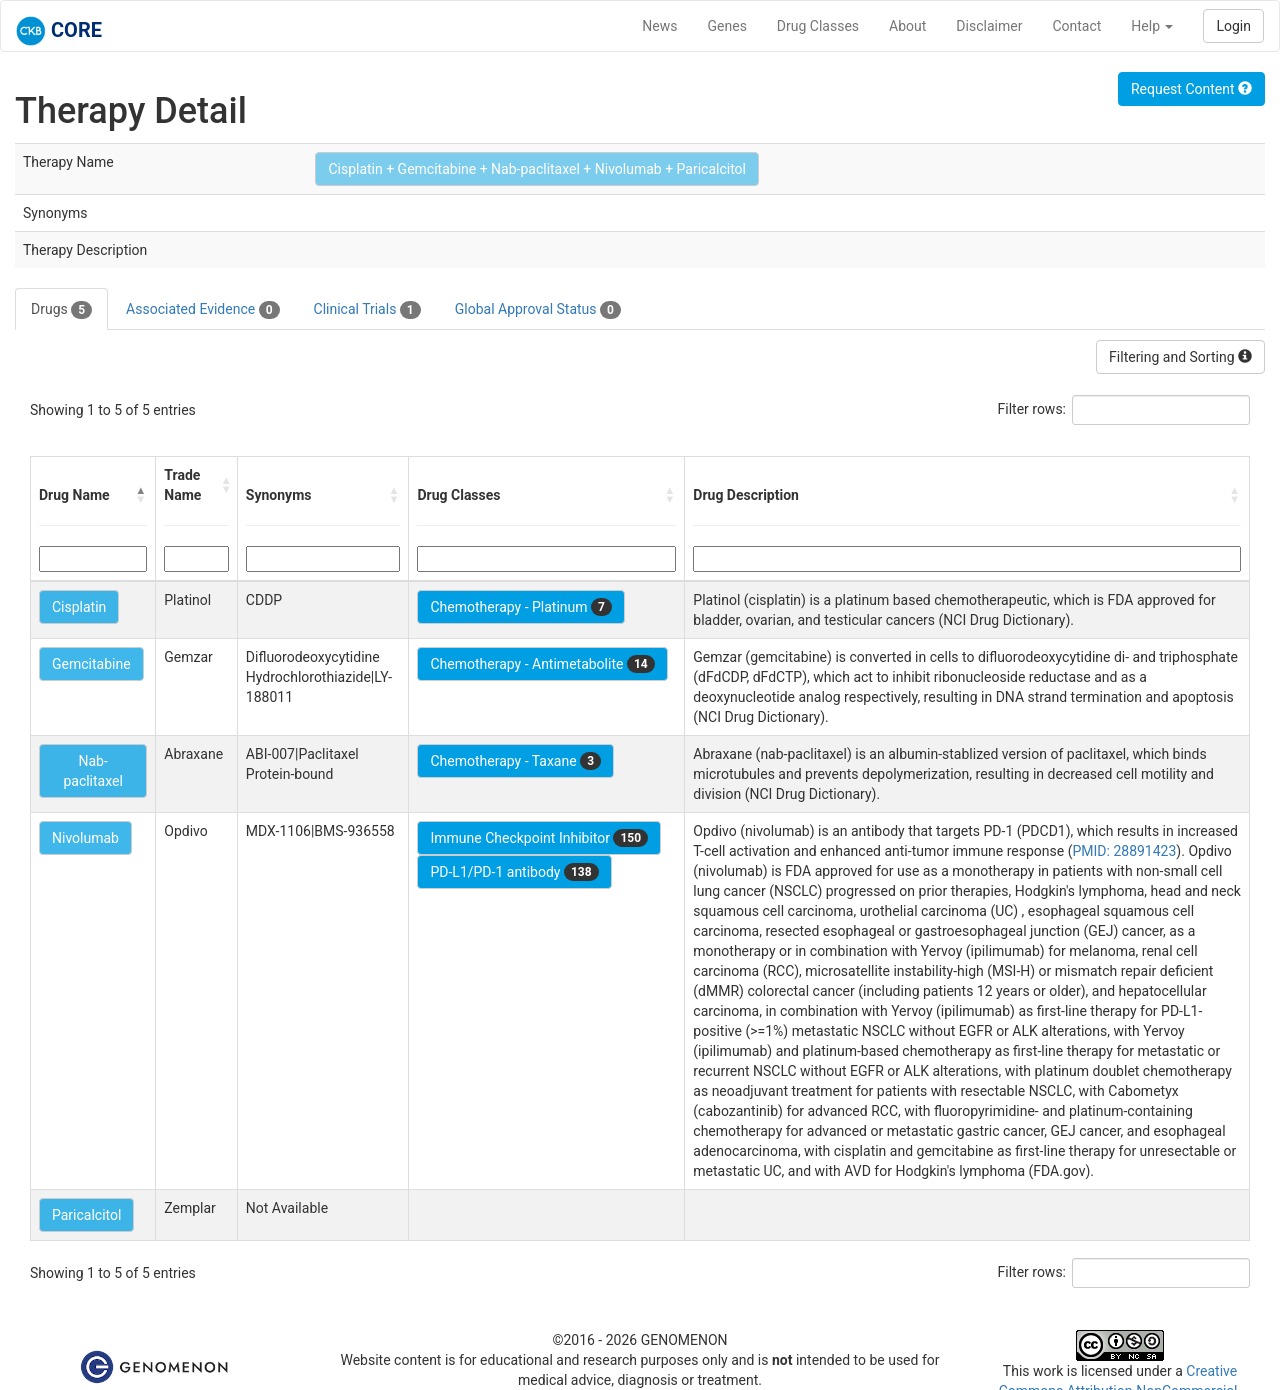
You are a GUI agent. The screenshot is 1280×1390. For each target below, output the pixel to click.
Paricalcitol (86, 1215)
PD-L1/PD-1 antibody (514, 872)
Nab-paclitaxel (92, 771)
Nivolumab (85, 838)
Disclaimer (989, 26)
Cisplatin (79, 607)
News (659, 26)
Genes (727, 26)
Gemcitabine (91, 664)
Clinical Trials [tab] (367, 310)
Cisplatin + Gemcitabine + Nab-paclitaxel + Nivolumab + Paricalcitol (537, 169)
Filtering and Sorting (1180, 357)
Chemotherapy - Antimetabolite (542, 664)
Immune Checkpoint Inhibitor (539, 838)
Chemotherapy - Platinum (520, 607)
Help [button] (1152, 26)
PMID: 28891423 (1124, 851)
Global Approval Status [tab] (538, 310)
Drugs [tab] (61, 310)
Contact (1076, 26)
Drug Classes (818, 26)
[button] (141, 495)
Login (1233, 26)
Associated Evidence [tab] (202, 310)
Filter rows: (1032, 409)
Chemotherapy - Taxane (515, 761)
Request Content (1191, 89)
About (907, 26)
